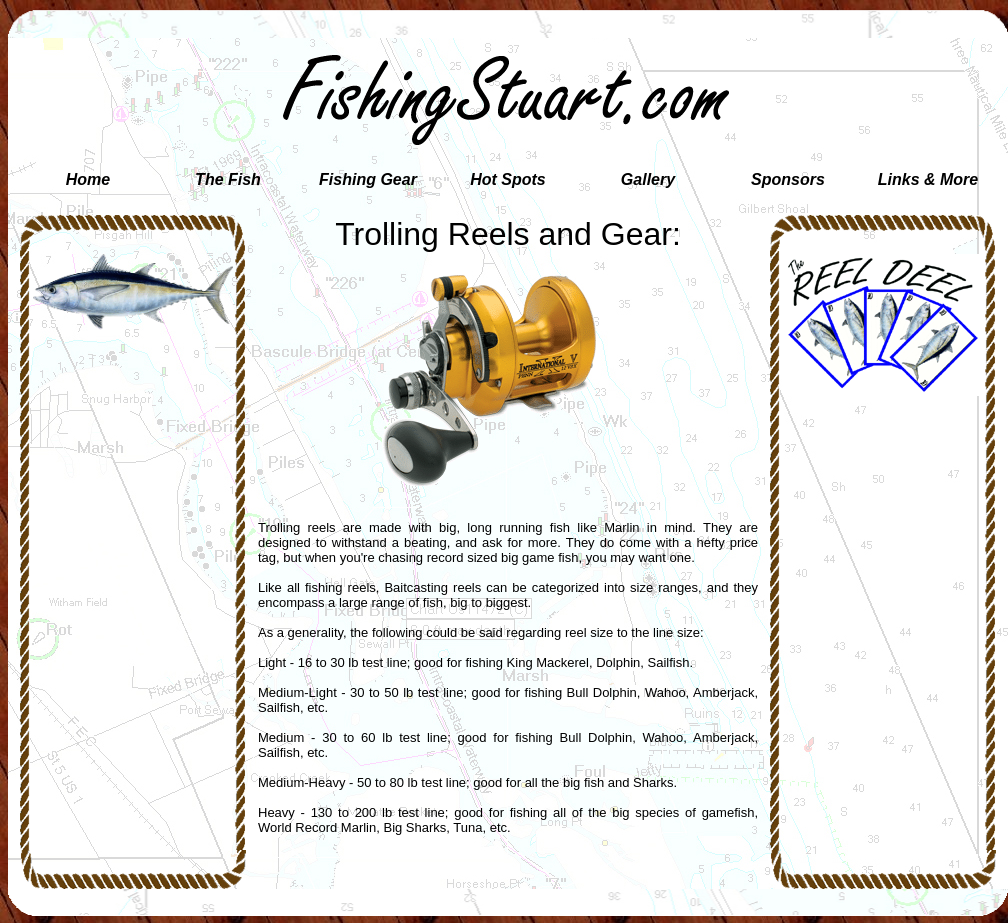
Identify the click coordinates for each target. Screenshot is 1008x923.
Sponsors (788, 179)
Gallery (648, 179)
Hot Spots (508, 179)
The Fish (228, 179)
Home (88, 179)
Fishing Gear (368, 179)
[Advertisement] (133, 448)
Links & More (928, 179)
